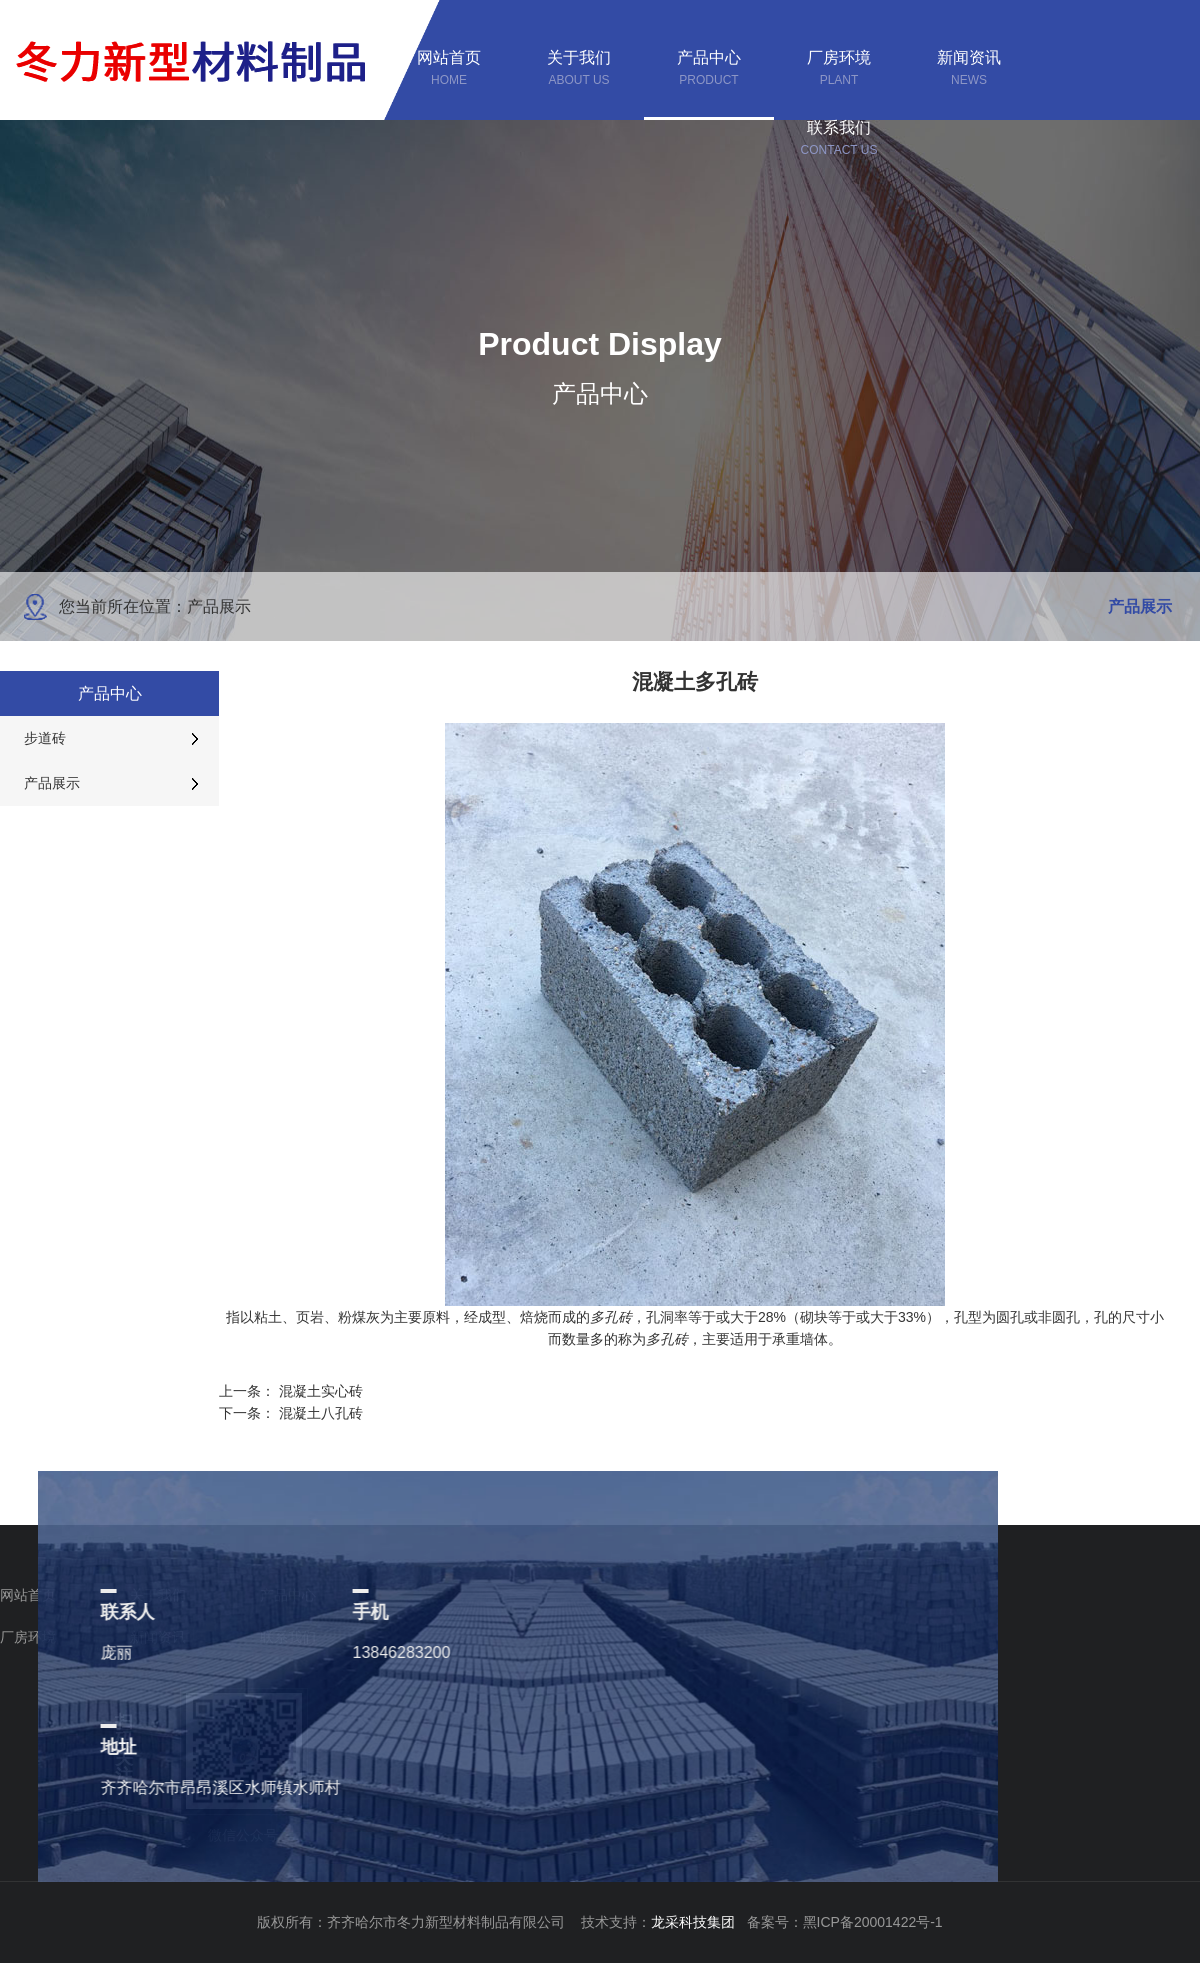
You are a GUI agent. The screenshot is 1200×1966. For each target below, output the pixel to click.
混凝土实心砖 (321, 1391)
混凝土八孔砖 (321, 1413)
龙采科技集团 (699, 1922)
